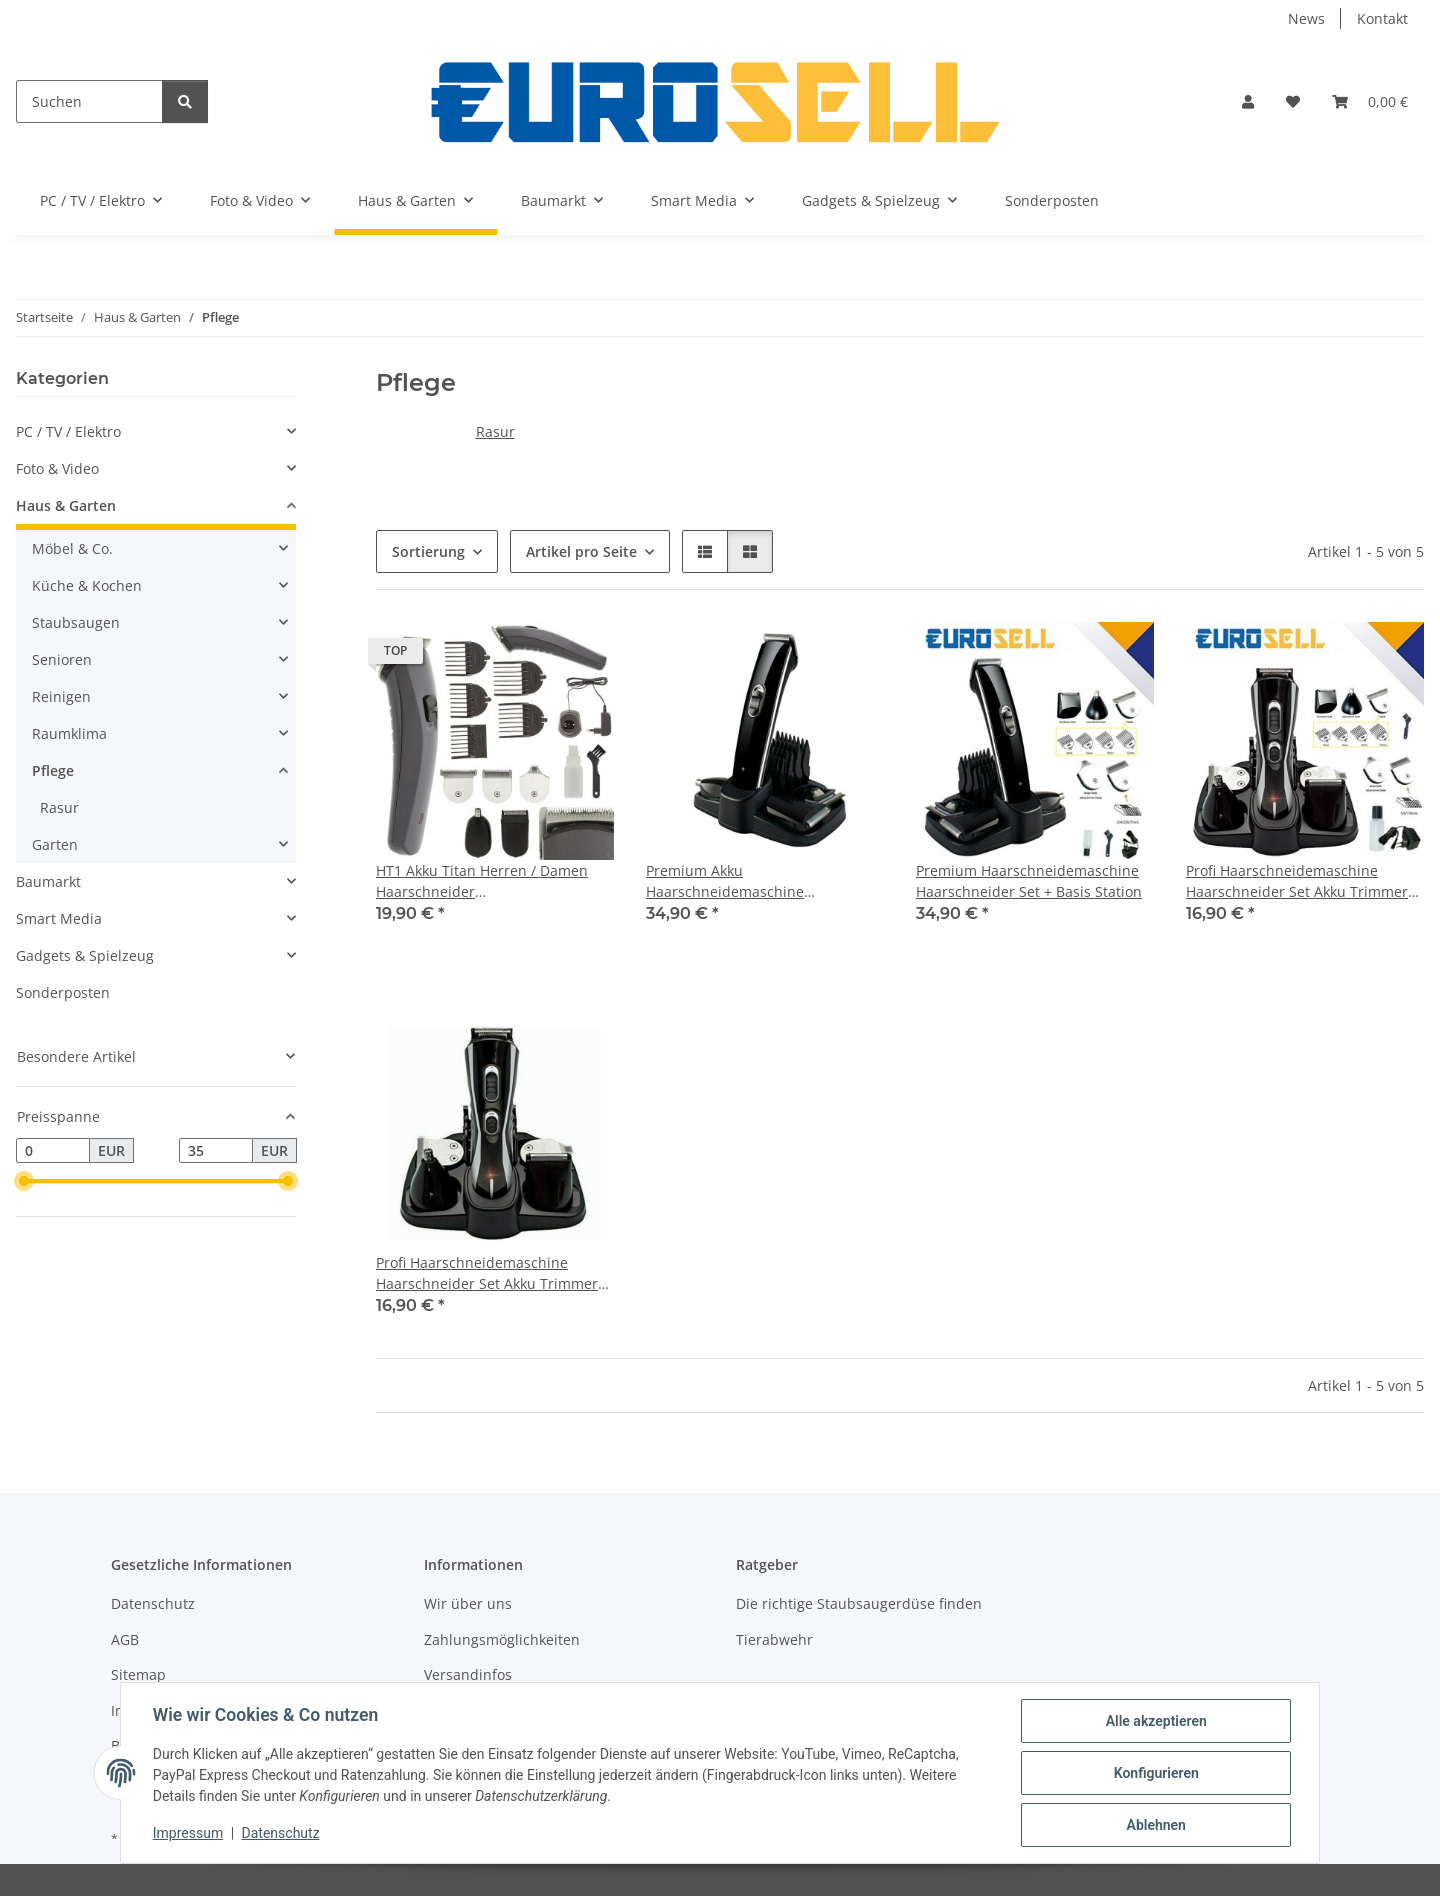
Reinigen (61, 696)
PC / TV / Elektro (68, 431)
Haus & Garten (66, 505)
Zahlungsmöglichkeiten (502, 1639)
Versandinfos (468, 1674)
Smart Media (59, 918)
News (1306, 18)
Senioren (62, 659)
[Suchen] (89, 101)
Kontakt (1382, 18)
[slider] (24, 1182)
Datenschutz (281, 1834)
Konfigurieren (1155, 1773)
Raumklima (69, 733)
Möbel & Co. (72, 548)
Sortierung (428, 551)
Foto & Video (57, 468)
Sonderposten (63, 992)
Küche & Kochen (87, 585)
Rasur (495, 431)
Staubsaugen (76, 622)
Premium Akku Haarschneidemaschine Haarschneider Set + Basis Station (759, 881)
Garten (55, 844)
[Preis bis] (216, 1151)
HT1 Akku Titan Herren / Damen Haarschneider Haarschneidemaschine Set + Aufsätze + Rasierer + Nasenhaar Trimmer (486, 881)
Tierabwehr (774, 1639)
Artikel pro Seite (581, 551)
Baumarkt (48, 881)
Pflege (53, 770)
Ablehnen (1155, 1825)
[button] (1248, 101)
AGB (125, 1639)
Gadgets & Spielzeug (85, 955)
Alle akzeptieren (1155, 1721)
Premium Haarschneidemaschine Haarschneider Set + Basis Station (1029, 881)
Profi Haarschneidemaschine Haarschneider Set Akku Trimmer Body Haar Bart (1297, 881)
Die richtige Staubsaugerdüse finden (859, 1603)
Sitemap (138, 1674)
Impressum (188, 1834)
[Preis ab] (53, 1151)
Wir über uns (468, 1603)
